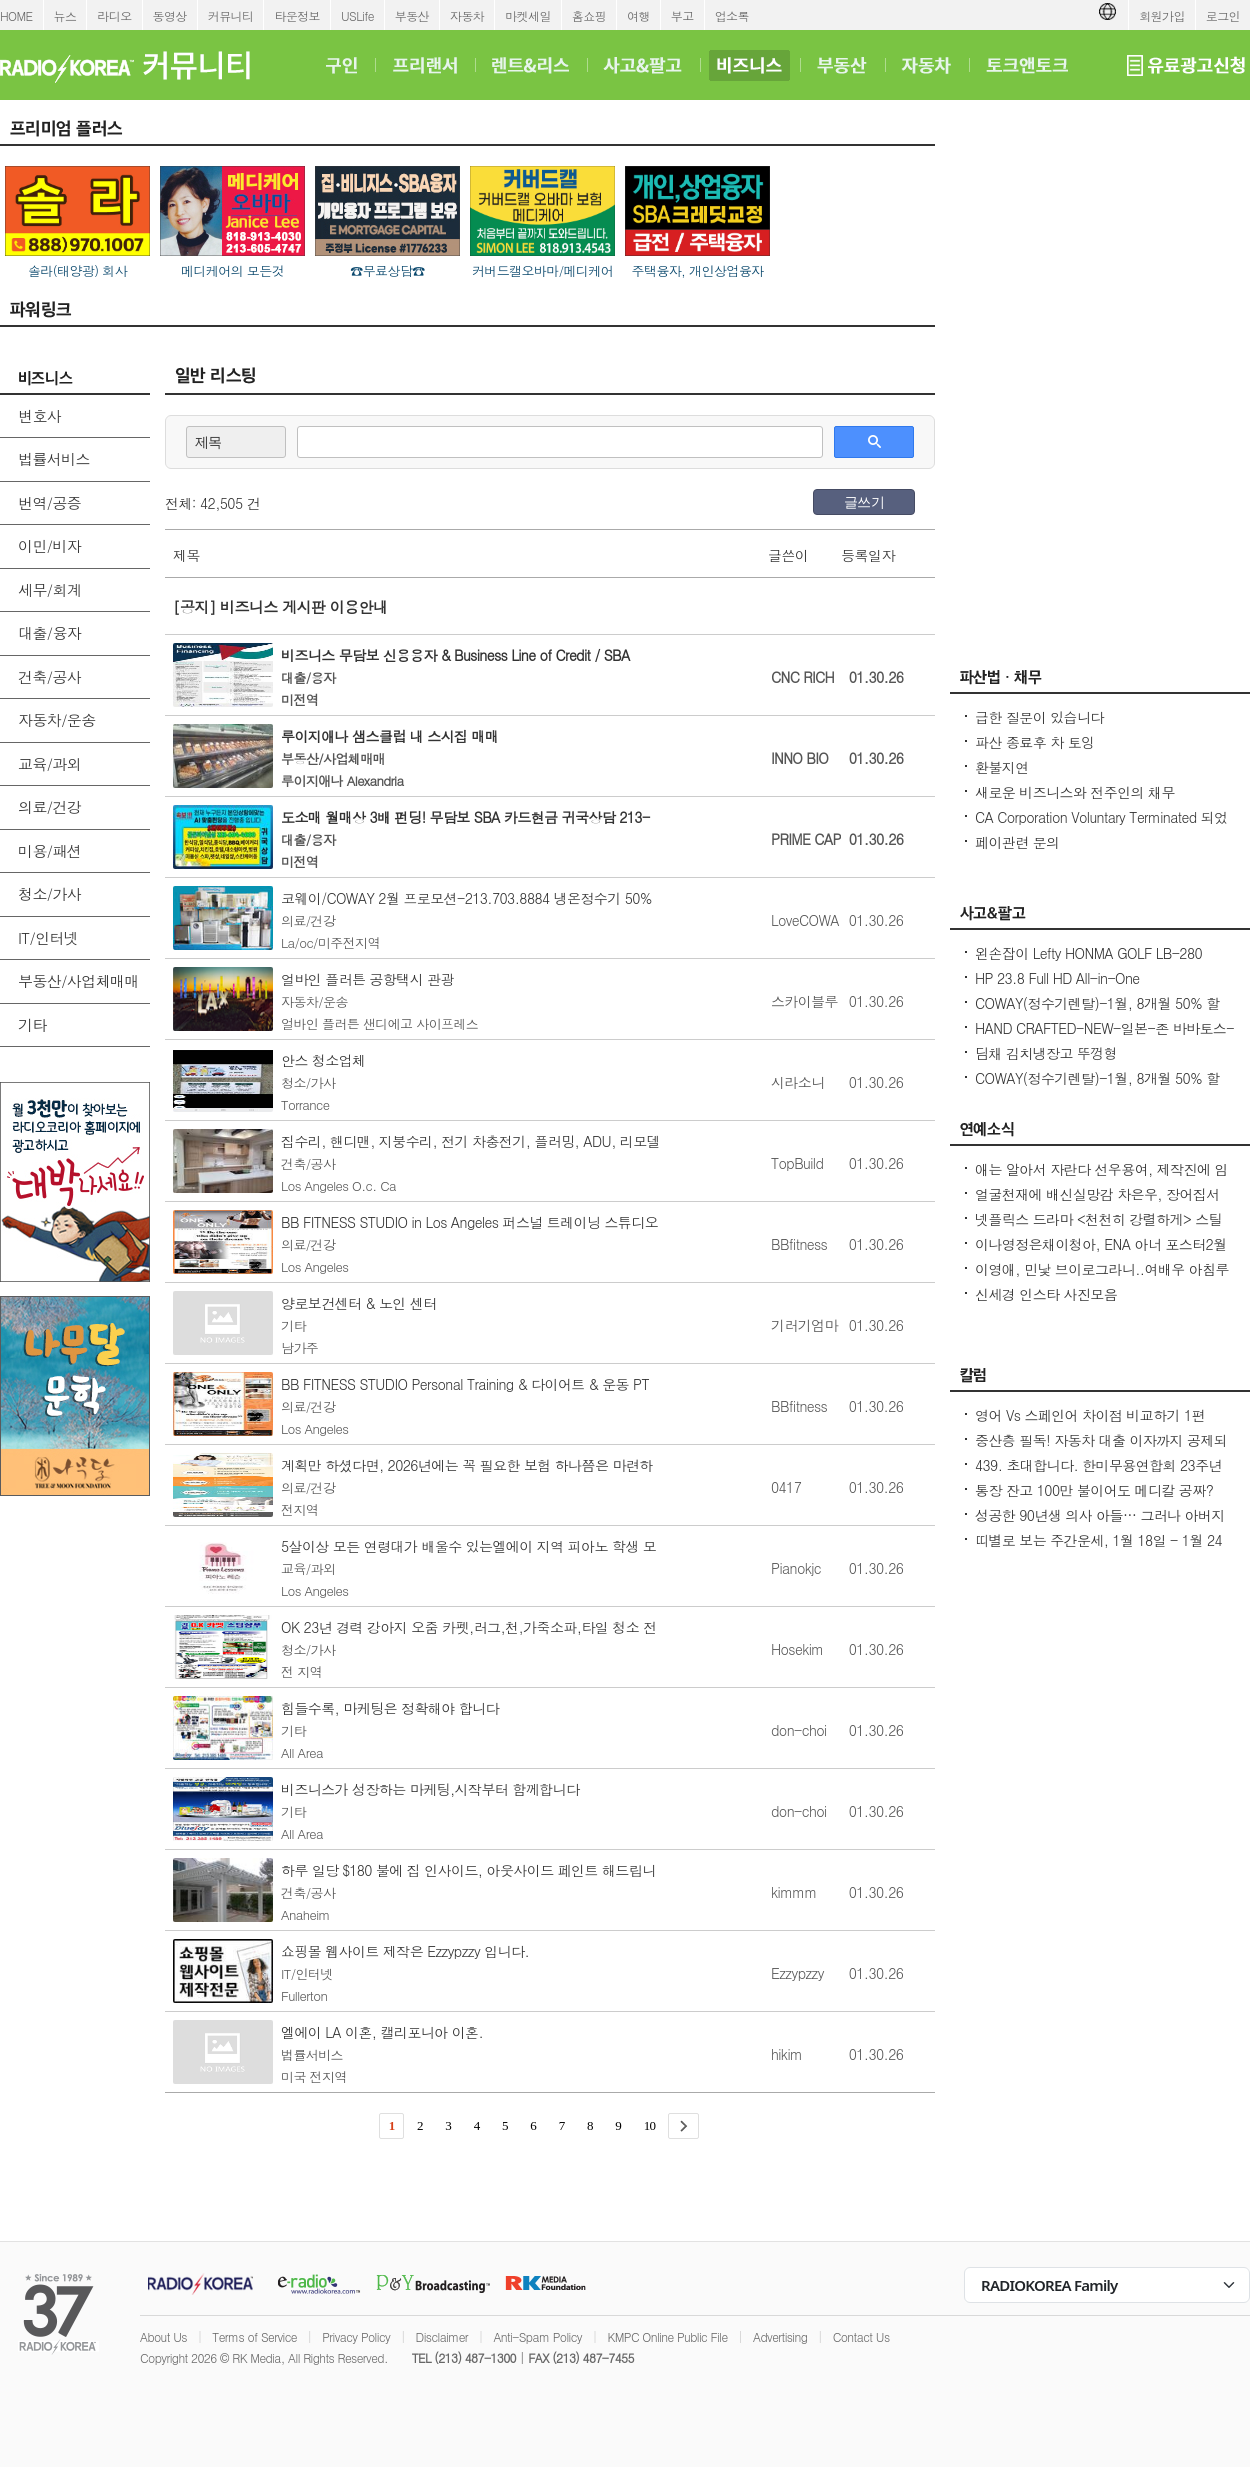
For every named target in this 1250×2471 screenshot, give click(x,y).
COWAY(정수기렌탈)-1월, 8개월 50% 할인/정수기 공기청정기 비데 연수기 (1097, 1013)
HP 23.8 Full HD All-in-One (1057, 978)
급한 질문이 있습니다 (1039, 717)
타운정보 (297, 15)
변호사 (39, 415)
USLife (357, 15)
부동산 (412, 15)
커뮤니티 (231, 15)
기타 (32, 1024)
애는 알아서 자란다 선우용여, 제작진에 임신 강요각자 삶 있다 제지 (1101, 1179)
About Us (163, 2336)
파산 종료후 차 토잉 (1034, 742)
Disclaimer (442, 2336)
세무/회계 (49, 589)
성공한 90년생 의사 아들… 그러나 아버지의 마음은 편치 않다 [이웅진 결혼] (1100, 1525)
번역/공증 (49, 502)
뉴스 (65, 15)
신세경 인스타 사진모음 (1046, 1294)
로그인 (1223, 15)
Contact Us (861, 2336)
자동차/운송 (57, 719)
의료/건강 (49, 806)
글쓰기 (864, 502)
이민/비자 (49, 545)
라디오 (114, 15)
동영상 (170, 15)
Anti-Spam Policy (537, 2336)
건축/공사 (49, 676)
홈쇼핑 (589, 15)
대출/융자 (49, 632)
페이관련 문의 (1017, 842)
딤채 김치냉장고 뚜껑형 (1046, 1053)
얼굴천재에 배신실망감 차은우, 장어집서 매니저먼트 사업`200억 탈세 (1097, 1204)
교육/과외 (49, 763)
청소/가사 (49, 893)
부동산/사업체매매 (78, 980)
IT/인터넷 (48, 937)
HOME (16, 15)
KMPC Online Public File (667, 2336)
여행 (638, 15)
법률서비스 (54, 458)
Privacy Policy (356, 2336)
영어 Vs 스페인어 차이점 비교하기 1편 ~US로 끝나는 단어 (1090, 1425)
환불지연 (1002, 767)
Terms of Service (254, 2336)
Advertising (780, 2336)
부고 (682, 15)
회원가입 (1162, 15)
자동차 (467, 15)
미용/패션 (49, 850)
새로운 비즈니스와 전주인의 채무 (1075, 792)
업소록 (732, 15)
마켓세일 (528, 15)
